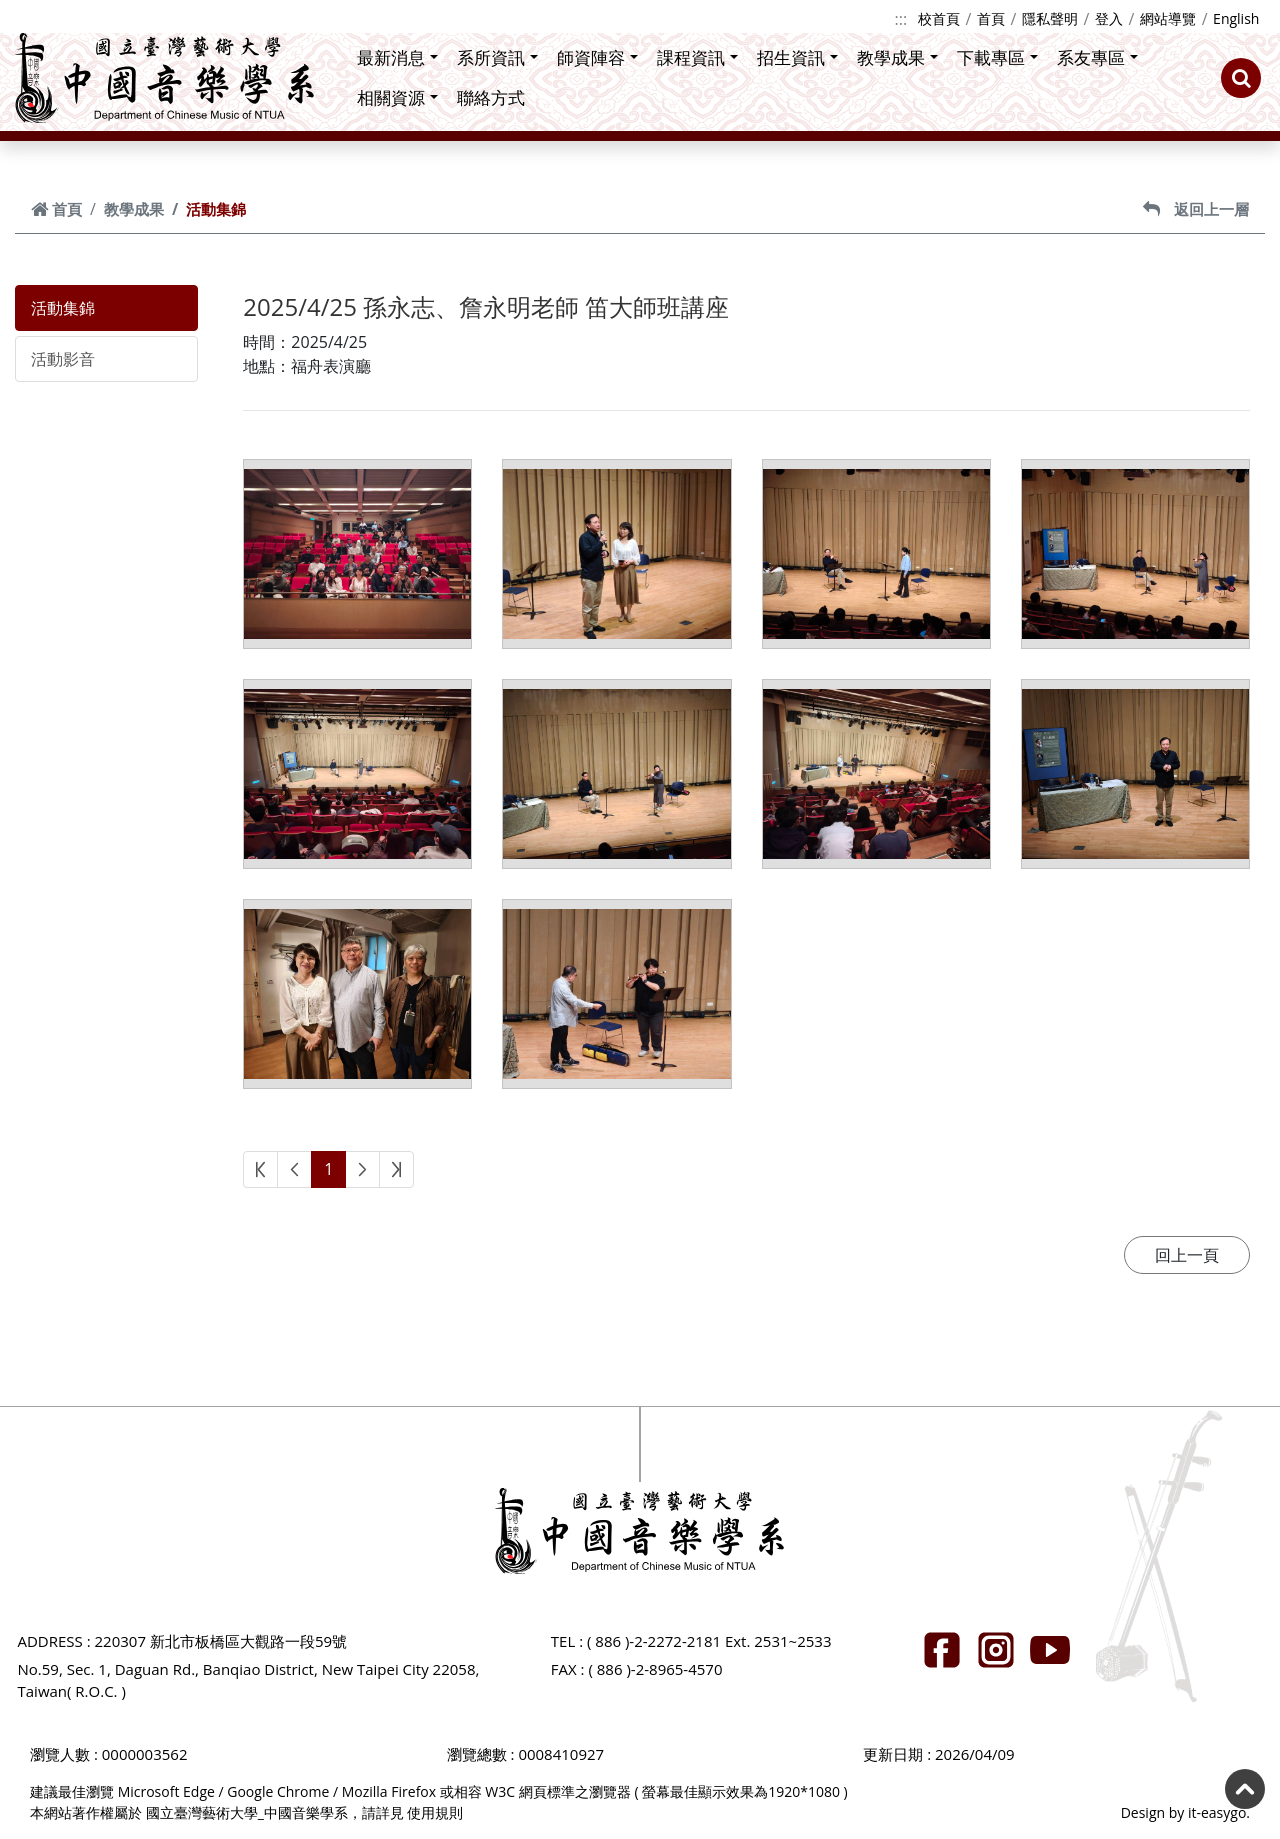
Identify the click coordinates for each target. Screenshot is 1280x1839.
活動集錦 (63, 308)
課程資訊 (697, 57)
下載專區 (997, 57)
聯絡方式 (491, 97)
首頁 (991, 18)
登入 (1109, 18)
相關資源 (397, 97)
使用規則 (435, 1812)
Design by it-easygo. (1185, 1812)
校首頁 (939, 18)
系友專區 (1097, 57)
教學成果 (897, 57)
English (1236, 18)
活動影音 (63, 359)
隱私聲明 (1050, 18)
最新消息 (397, 57)
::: (901, 19)
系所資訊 (497, 57)
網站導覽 (1168, 18)
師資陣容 (597, 57)
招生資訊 (797, 57)
